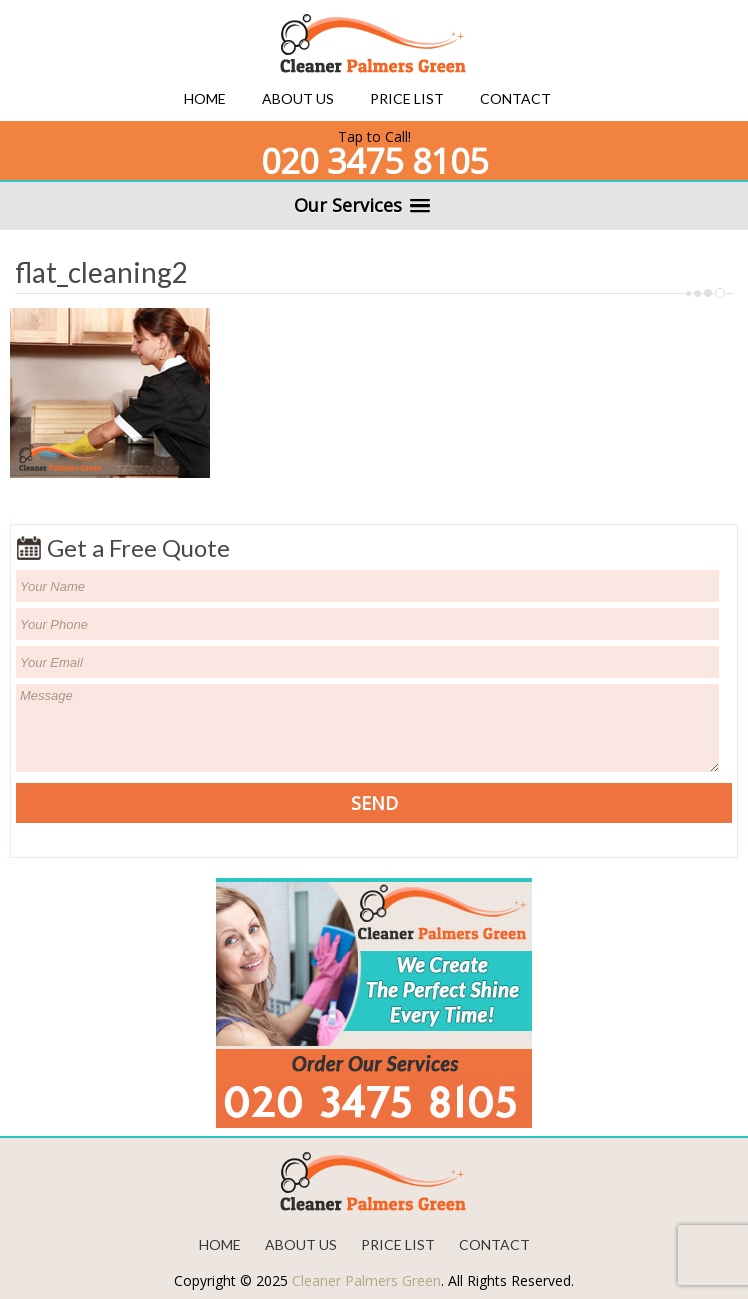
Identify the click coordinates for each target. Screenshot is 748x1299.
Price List (407, 98)
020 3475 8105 (374, 161)
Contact (515, 98)
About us (298, 98)
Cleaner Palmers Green (366, 1280)
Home (205, 98)
